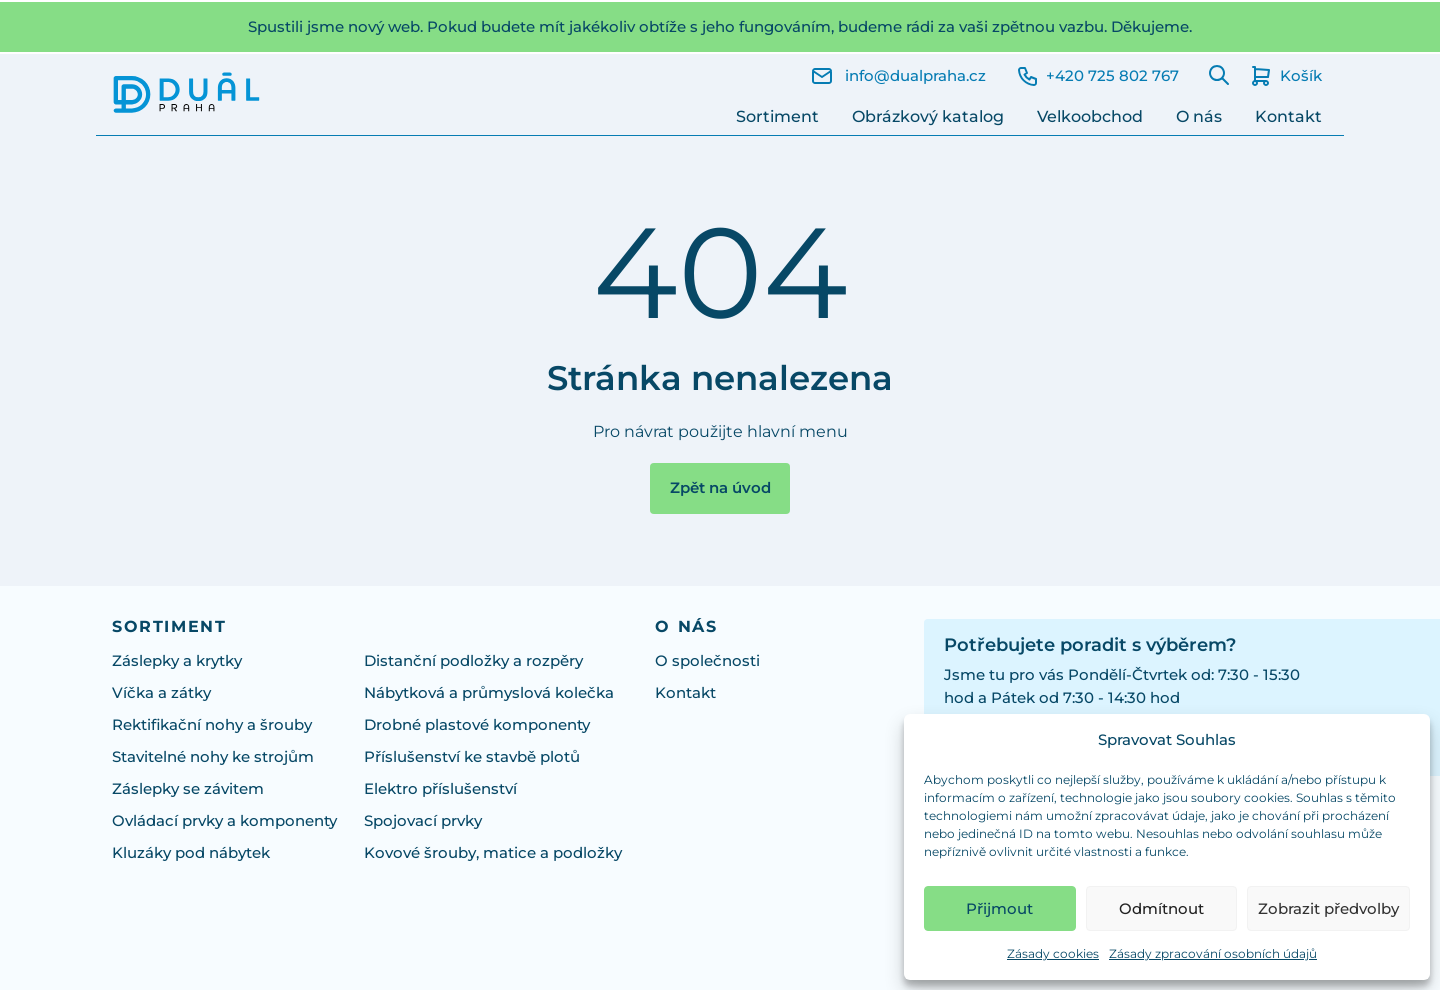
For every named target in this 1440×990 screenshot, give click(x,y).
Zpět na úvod (720, 488)
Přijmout (999, 908)
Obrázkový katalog (928, 116)
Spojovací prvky (423, 821)
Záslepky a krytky (177, 661)
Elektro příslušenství (440, 789)
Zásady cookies (1053, 953)
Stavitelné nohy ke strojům (213, 757)
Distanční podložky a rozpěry (473, 661)
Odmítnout (1161, 908)
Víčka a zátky (161, 693)
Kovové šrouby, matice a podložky (493, 853)
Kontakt (1288, 116)
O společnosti (707, 661)
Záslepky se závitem (188, 789)
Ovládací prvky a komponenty (224, 821)
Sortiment (777, 116)
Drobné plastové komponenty (477, 725)
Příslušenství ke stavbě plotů (472, 757)
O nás (1199, 116)
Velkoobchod (1090, 116)
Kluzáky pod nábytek (191, 853)
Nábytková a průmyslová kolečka (489, 693)
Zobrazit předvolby (1328, 908)
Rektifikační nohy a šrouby (212, 725)
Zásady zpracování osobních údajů (1213, 953)
